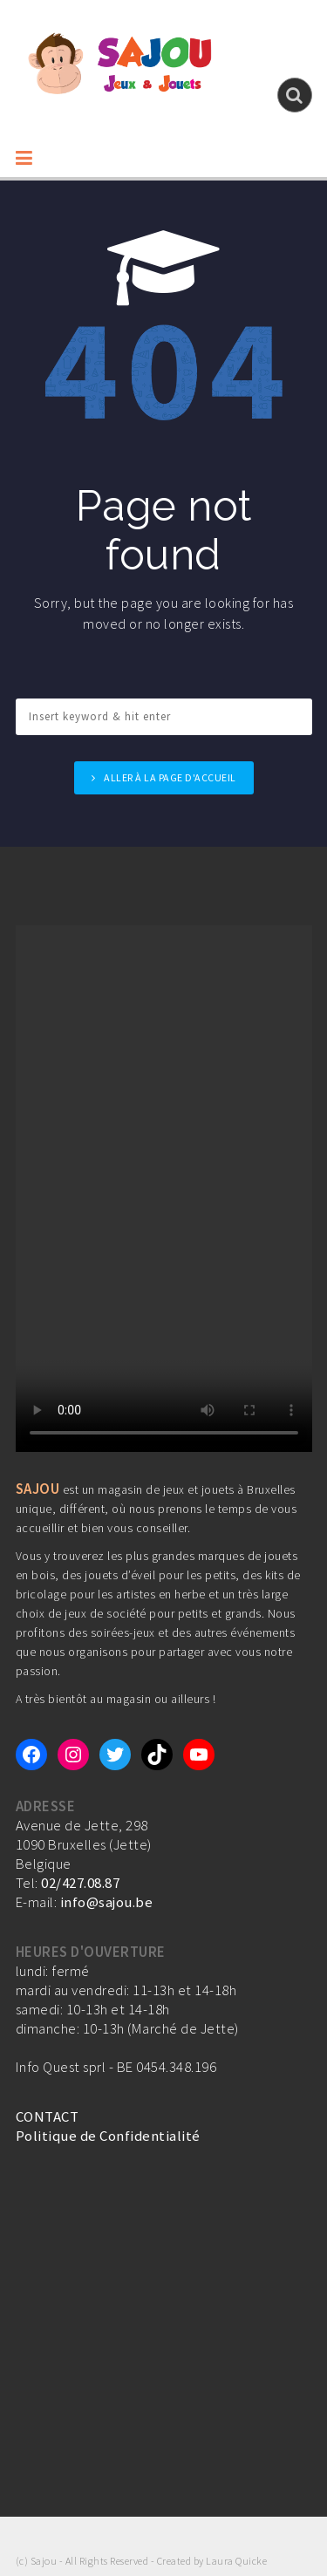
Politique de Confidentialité (108, 2135)
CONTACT (47, 2116)
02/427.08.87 (80, 1882)
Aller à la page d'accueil (170, 777)
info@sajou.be (106, 1902)
